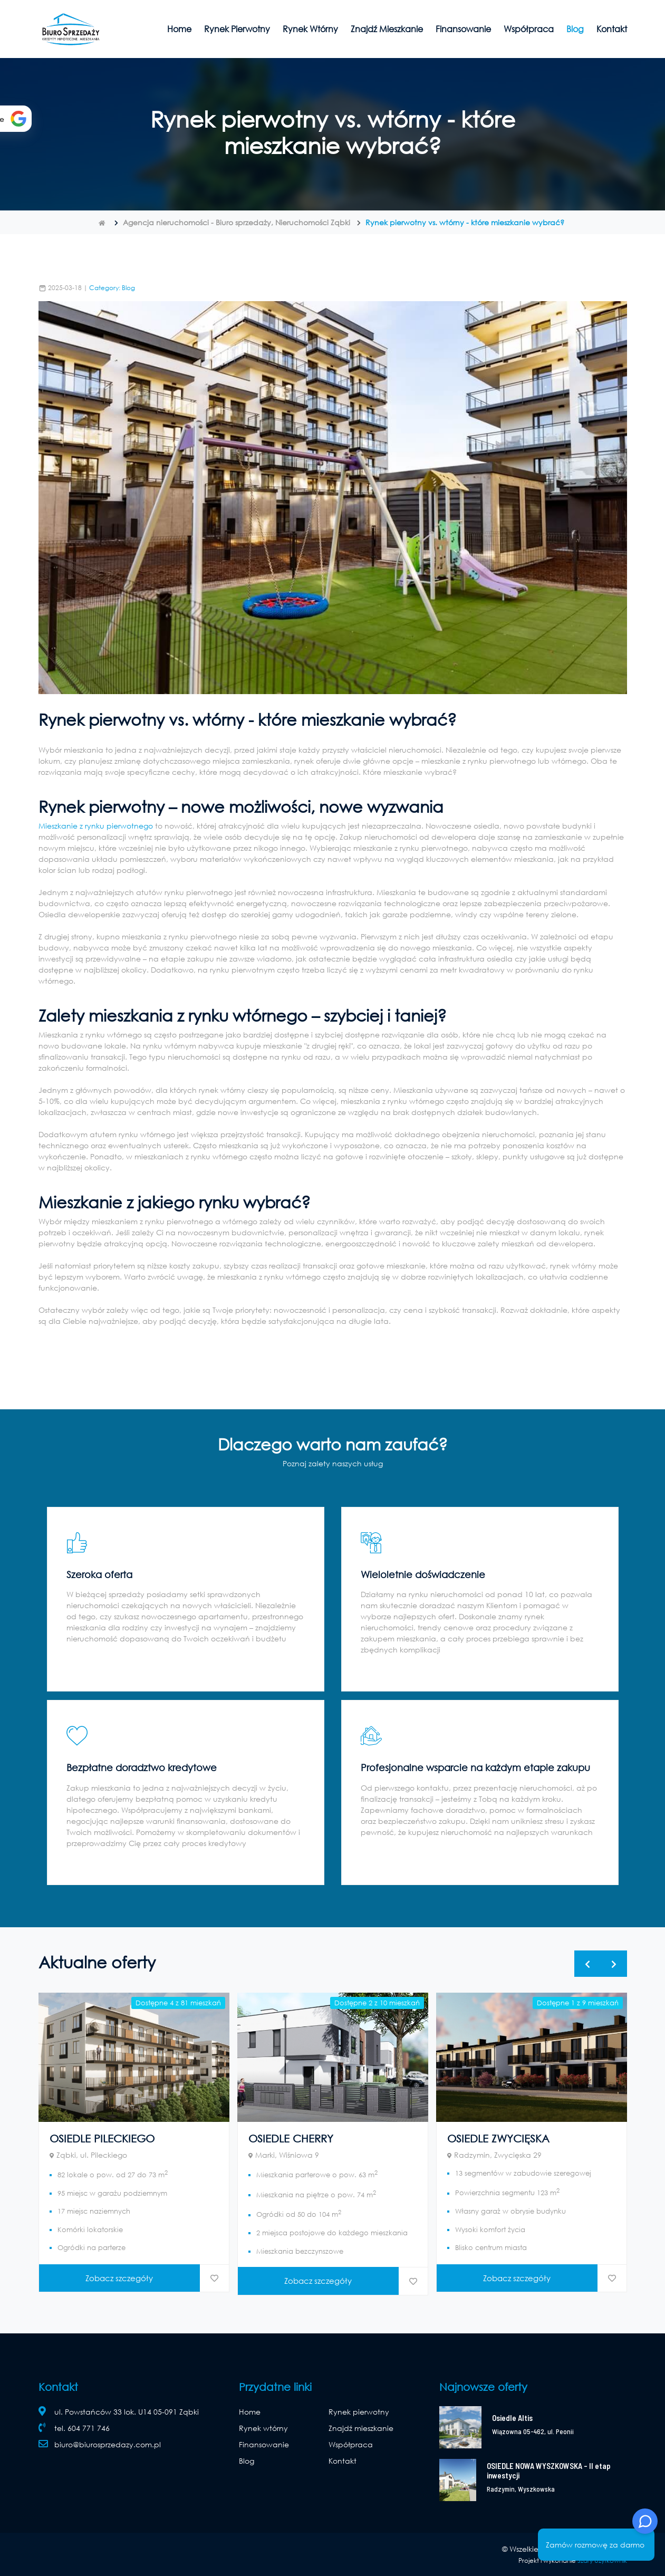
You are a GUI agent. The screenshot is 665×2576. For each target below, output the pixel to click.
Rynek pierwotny (237, 28)
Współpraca (529, 28)
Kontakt (611, 28)
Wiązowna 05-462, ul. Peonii (533, 2431)
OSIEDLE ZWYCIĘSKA (498, 2138)
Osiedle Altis (512, 2418)
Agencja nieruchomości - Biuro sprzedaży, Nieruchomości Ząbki (236, 222)
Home (179, 28)
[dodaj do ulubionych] (214, 2278)
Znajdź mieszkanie (387, 28)
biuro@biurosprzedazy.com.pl (107, 2444)
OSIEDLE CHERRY (290, 2138)
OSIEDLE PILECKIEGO (102, 2138)
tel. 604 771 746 (82, 2428)
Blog (575, 28)
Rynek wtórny (310, 28)
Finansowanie (463, 28)
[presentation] (587, 1963)
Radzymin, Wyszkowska (521, 2489)
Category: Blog (112, 287)
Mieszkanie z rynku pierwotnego (95, 826)
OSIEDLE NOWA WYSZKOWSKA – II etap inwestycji (549, 2470)
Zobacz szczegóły (119, 2278)
